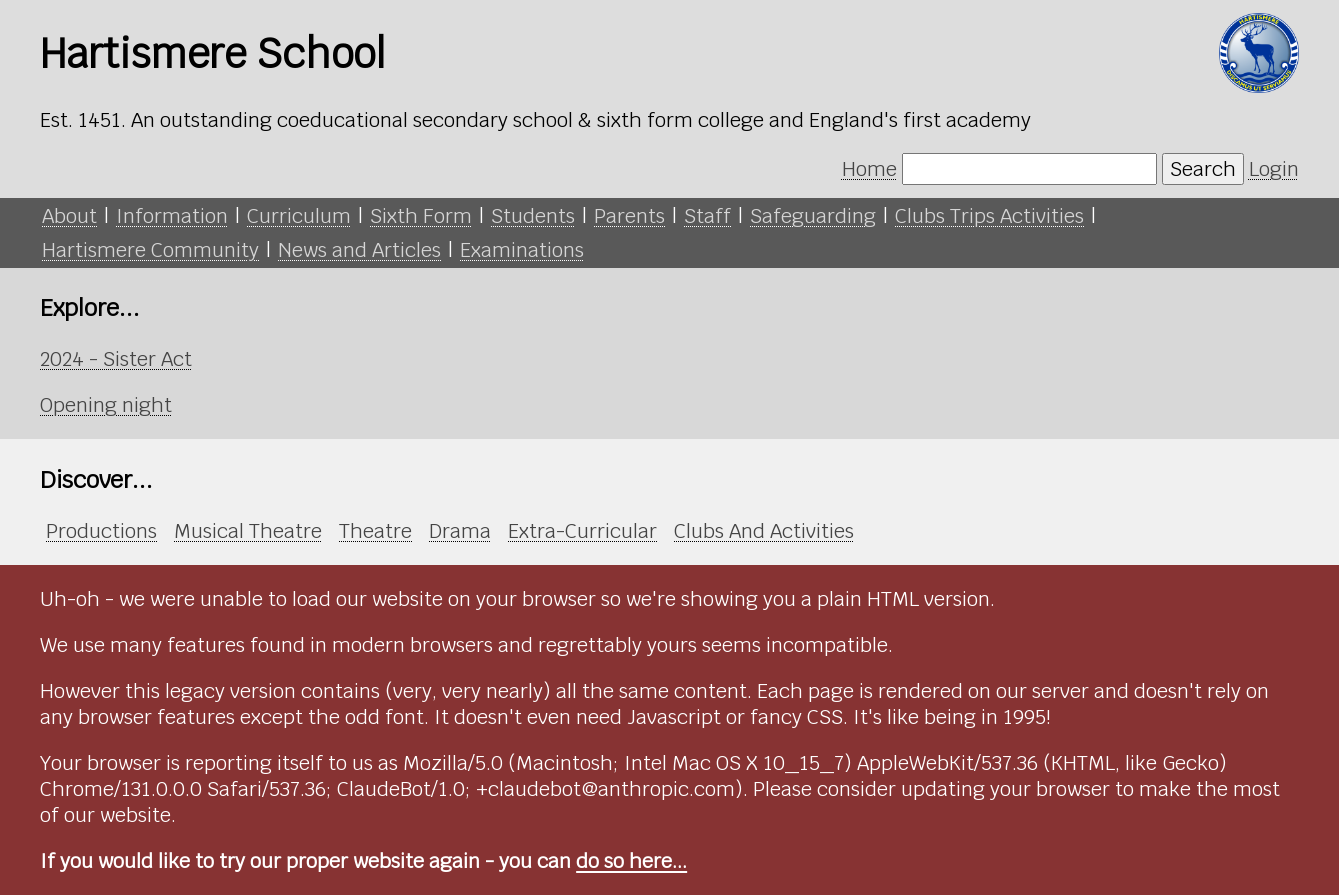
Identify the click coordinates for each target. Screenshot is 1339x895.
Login (1274, 169)
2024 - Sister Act (116, 359)
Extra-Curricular (582, 531)
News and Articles (359, 250)
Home (869, 169)
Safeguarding (813, 216)
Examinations (522, 250)
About (69, 216)
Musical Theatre (248, 531)
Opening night (106, 405)
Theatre (375, 531)
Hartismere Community (150, 250)
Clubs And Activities (764, 531)
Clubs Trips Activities (989, 216)
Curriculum (299, 216)
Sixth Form (421, 216)
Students (533, 216)
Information (172, 216)
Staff (707, 216)
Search (1203, 169)
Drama (460, 531)
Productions (101, 531)
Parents (629, 216)
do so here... (631, 861)
